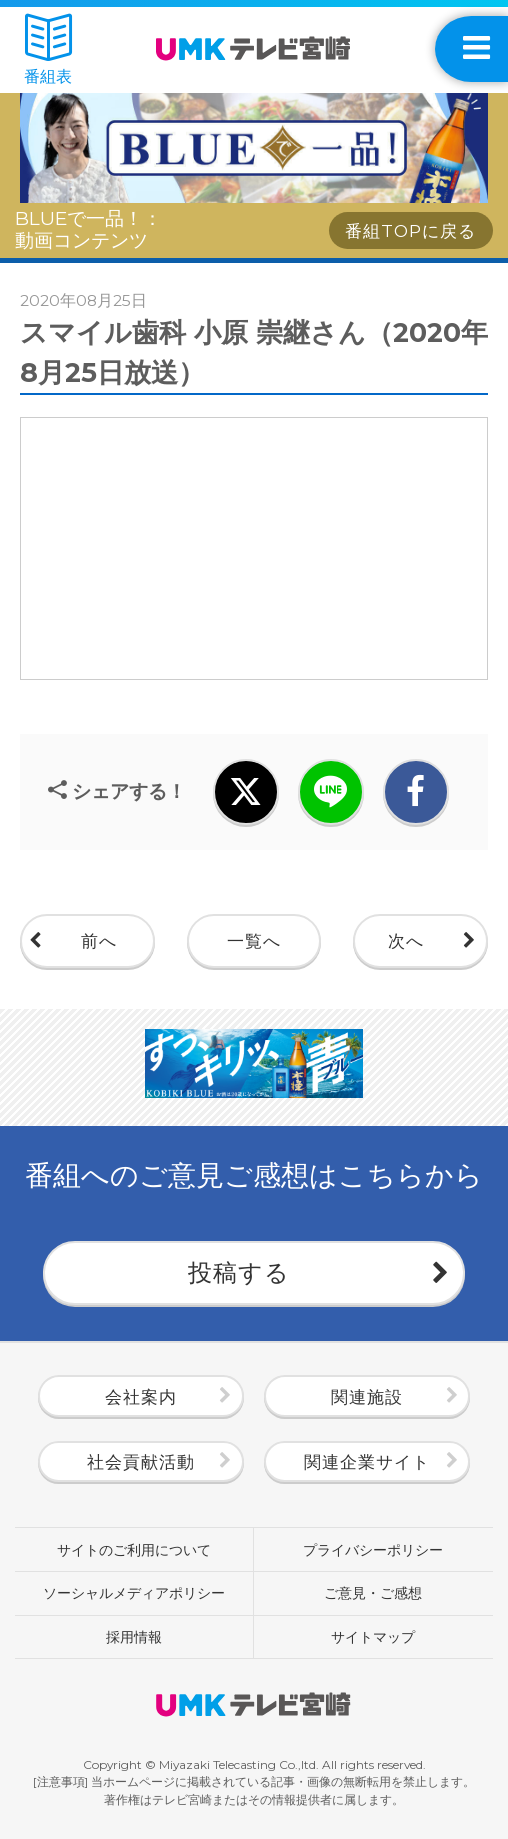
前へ (99, 940)
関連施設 (367, 1396)
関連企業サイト (367, 1461)
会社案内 (141, 1396)
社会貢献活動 (141, 1461)
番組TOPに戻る (410, 230)
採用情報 (134, 1637)
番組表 (48, 50)
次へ (406, 940)
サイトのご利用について (134, 1550)
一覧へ (254, 940)
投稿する (239, 1272)
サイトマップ (373, 1637)
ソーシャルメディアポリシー (134, 1593)
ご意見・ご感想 (373, 1593)
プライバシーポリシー (373, 1550)
